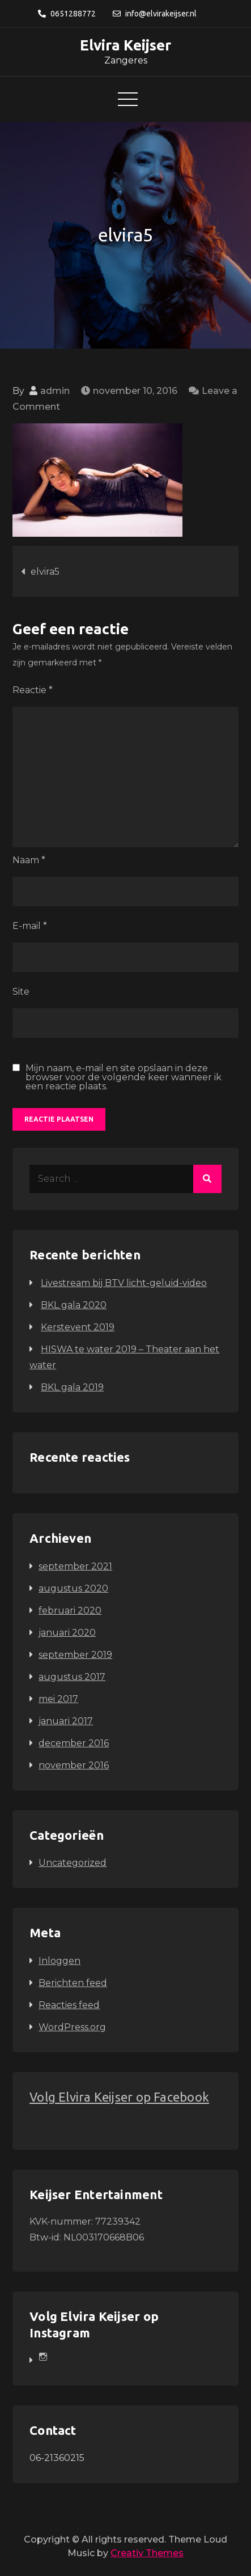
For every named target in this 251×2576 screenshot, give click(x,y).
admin (55, 390)
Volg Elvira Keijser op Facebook (119, 2097)
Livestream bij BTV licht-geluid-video (124, 1283)
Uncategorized (73, 1862)
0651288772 (67, 13)
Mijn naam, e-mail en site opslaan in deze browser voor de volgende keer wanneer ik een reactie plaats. (123, 1077)
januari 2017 (66, 1721)
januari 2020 (67, 1632)
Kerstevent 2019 (77, 1327)
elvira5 (45, 571)
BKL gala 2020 (74, 1305)
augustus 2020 (73, 1588)
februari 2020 (70, 1610)
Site (20, 991)
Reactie (32, 690)
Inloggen (59, 1960)
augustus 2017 (72, 1676)
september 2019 (75, 1654)
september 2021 (75, 1566)
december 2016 (74, 1743)
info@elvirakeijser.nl (155, 13)
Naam (28, 860)
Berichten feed (73, 1982)
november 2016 (74, 1765)
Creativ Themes (147, 2553)
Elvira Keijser (125, 45)
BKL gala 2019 (72, 1387)
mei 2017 (58, 1699)
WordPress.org (72, 2027)
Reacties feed (69, 2005)
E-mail (29, 925)
